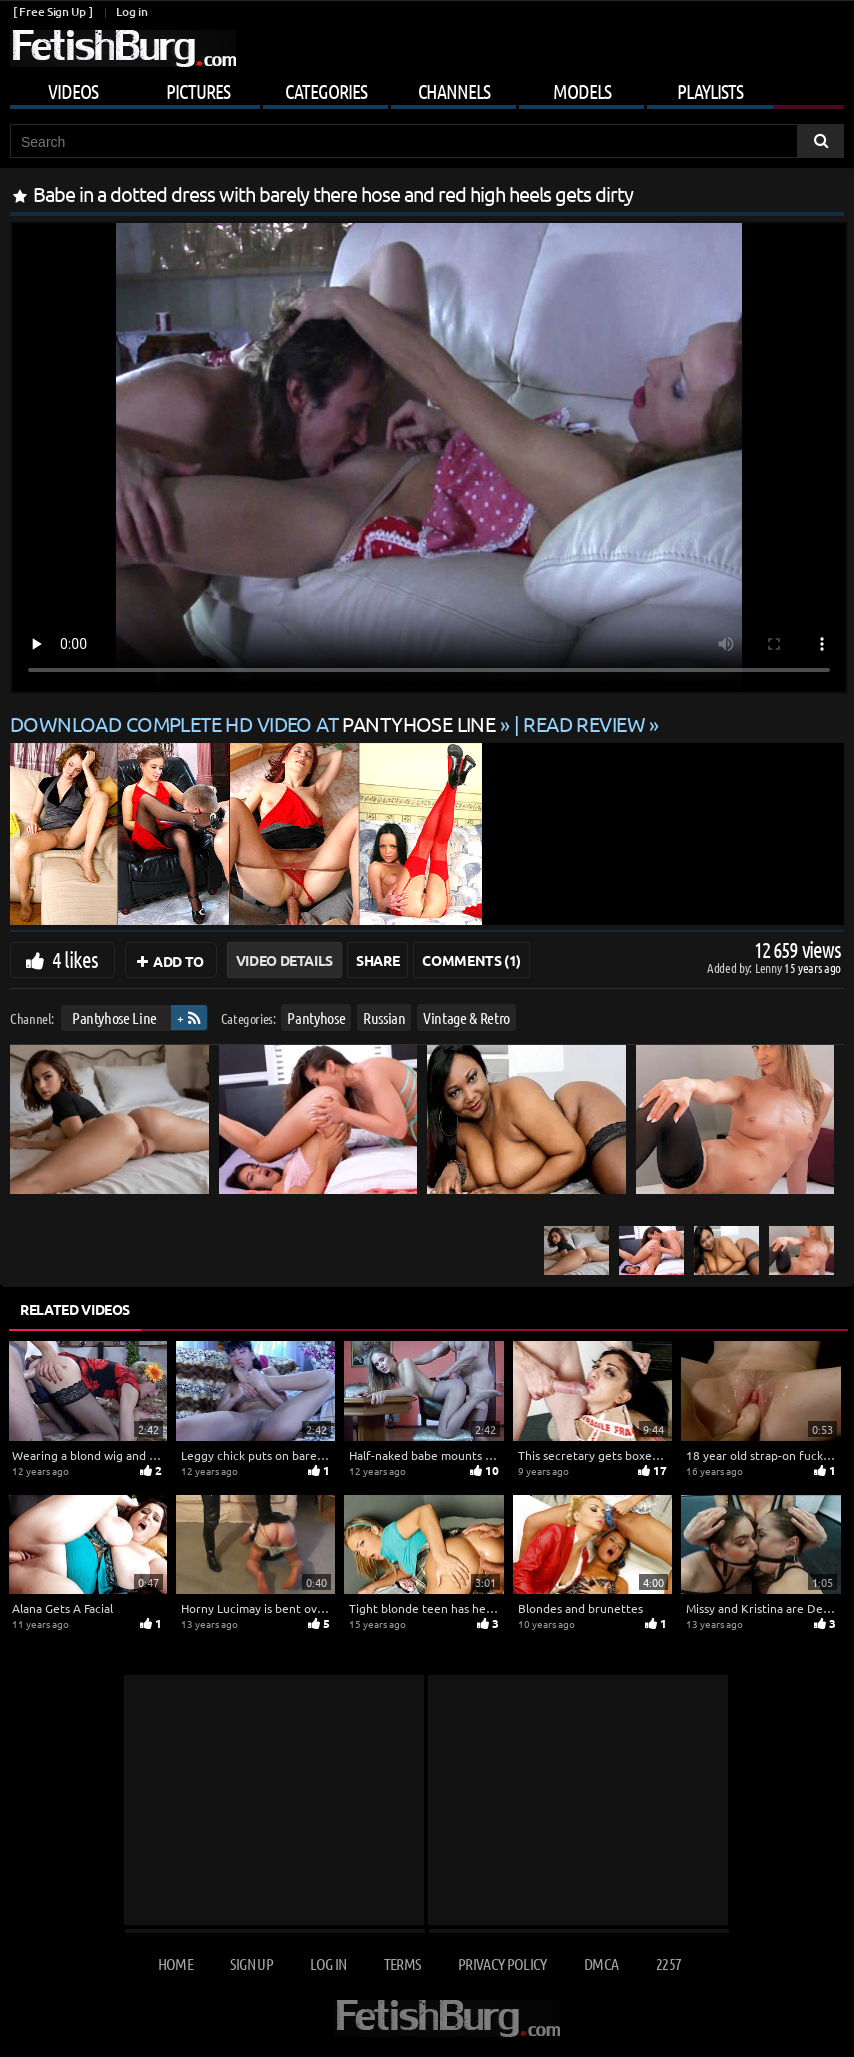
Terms (402, 1963)
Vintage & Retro (466, 1017)
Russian (384, 1017)
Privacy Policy (502, 1963)
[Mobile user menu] (427, 88)
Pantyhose (316, 1017)
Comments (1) (471, 960)
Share (377, 960)
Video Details (284, 960)
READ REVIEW (584, 723)
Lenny (769, 967)
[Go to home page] (123, 48)
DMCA (601, 1963)
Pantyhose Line (114, 1017)
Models (582, 91)
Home (175, 1963)
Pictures (198, 91)
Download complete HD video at (255, 723)
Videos (73, 91)
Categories (326, 91)
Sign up (251, 1963)
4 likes (75, 959)
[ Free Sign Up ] (52, 11)
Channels (454, 91)
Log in (131, 11)
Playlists (710, 91)
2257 (668, 1963)
